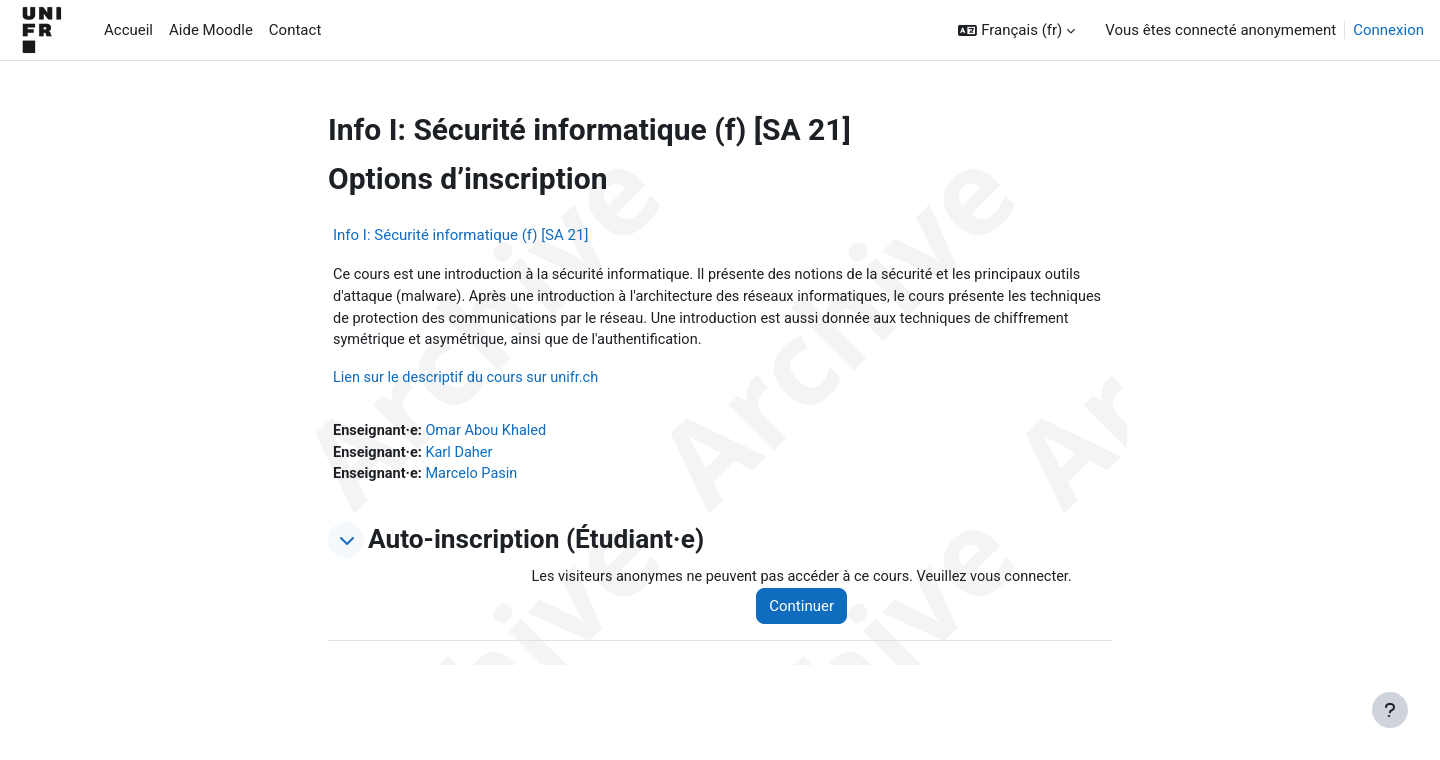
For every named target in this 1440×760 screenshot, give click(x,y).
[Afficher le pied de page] (1390, 710)
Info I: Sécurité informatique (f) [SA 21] (460, 235)
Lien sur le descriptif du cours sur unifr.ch (470, 381)
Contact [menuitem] (295, 30)
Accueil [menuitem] (128, 30)
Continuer (811, 613)
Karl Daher (463, 457)
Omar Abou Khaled (491, 435)
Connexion (1388, 30)
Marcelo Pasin (476, 480)
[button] (1016, 30)
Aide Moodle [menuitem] (211, 30)
